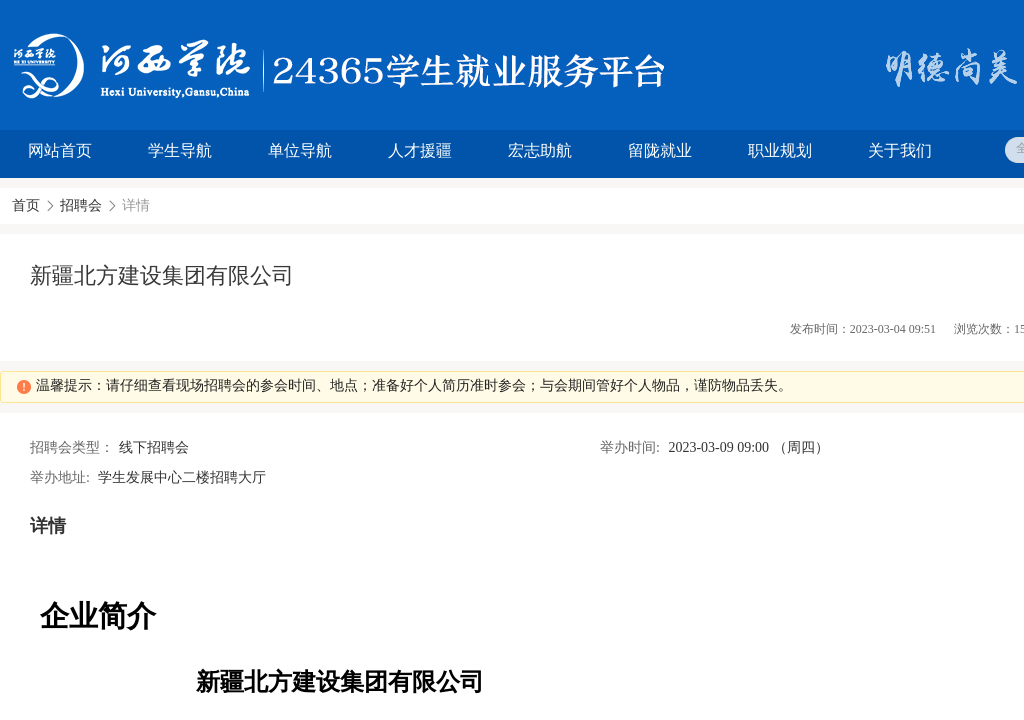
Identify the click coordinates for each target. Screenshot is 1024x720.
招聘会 (81, 205)
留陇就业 (660, 150)
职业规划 (780, 150)
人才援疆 (420, 150)
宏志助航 (540, 150)
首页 (26, 205)
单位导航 (300, 150)
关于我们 (900, 150)
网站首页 (60, 150)
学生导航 (180, 150)
